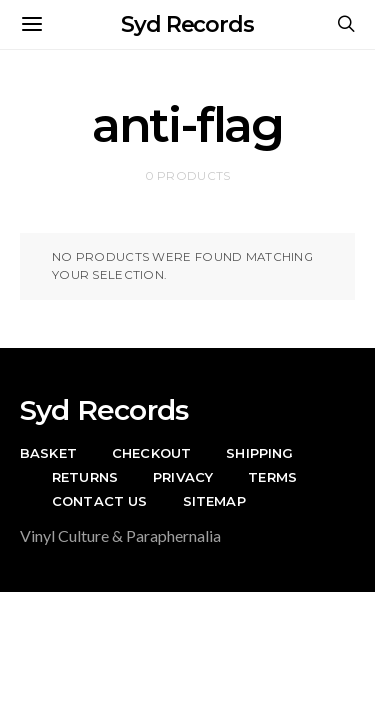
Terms (272, 477)
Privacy (183, 477)
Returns (85, 477)
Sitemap (214, 501)
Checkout (151, 453)
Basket (48, 453)
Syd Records (187, 24)
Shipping (259, 453)
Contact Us (100, 501)
